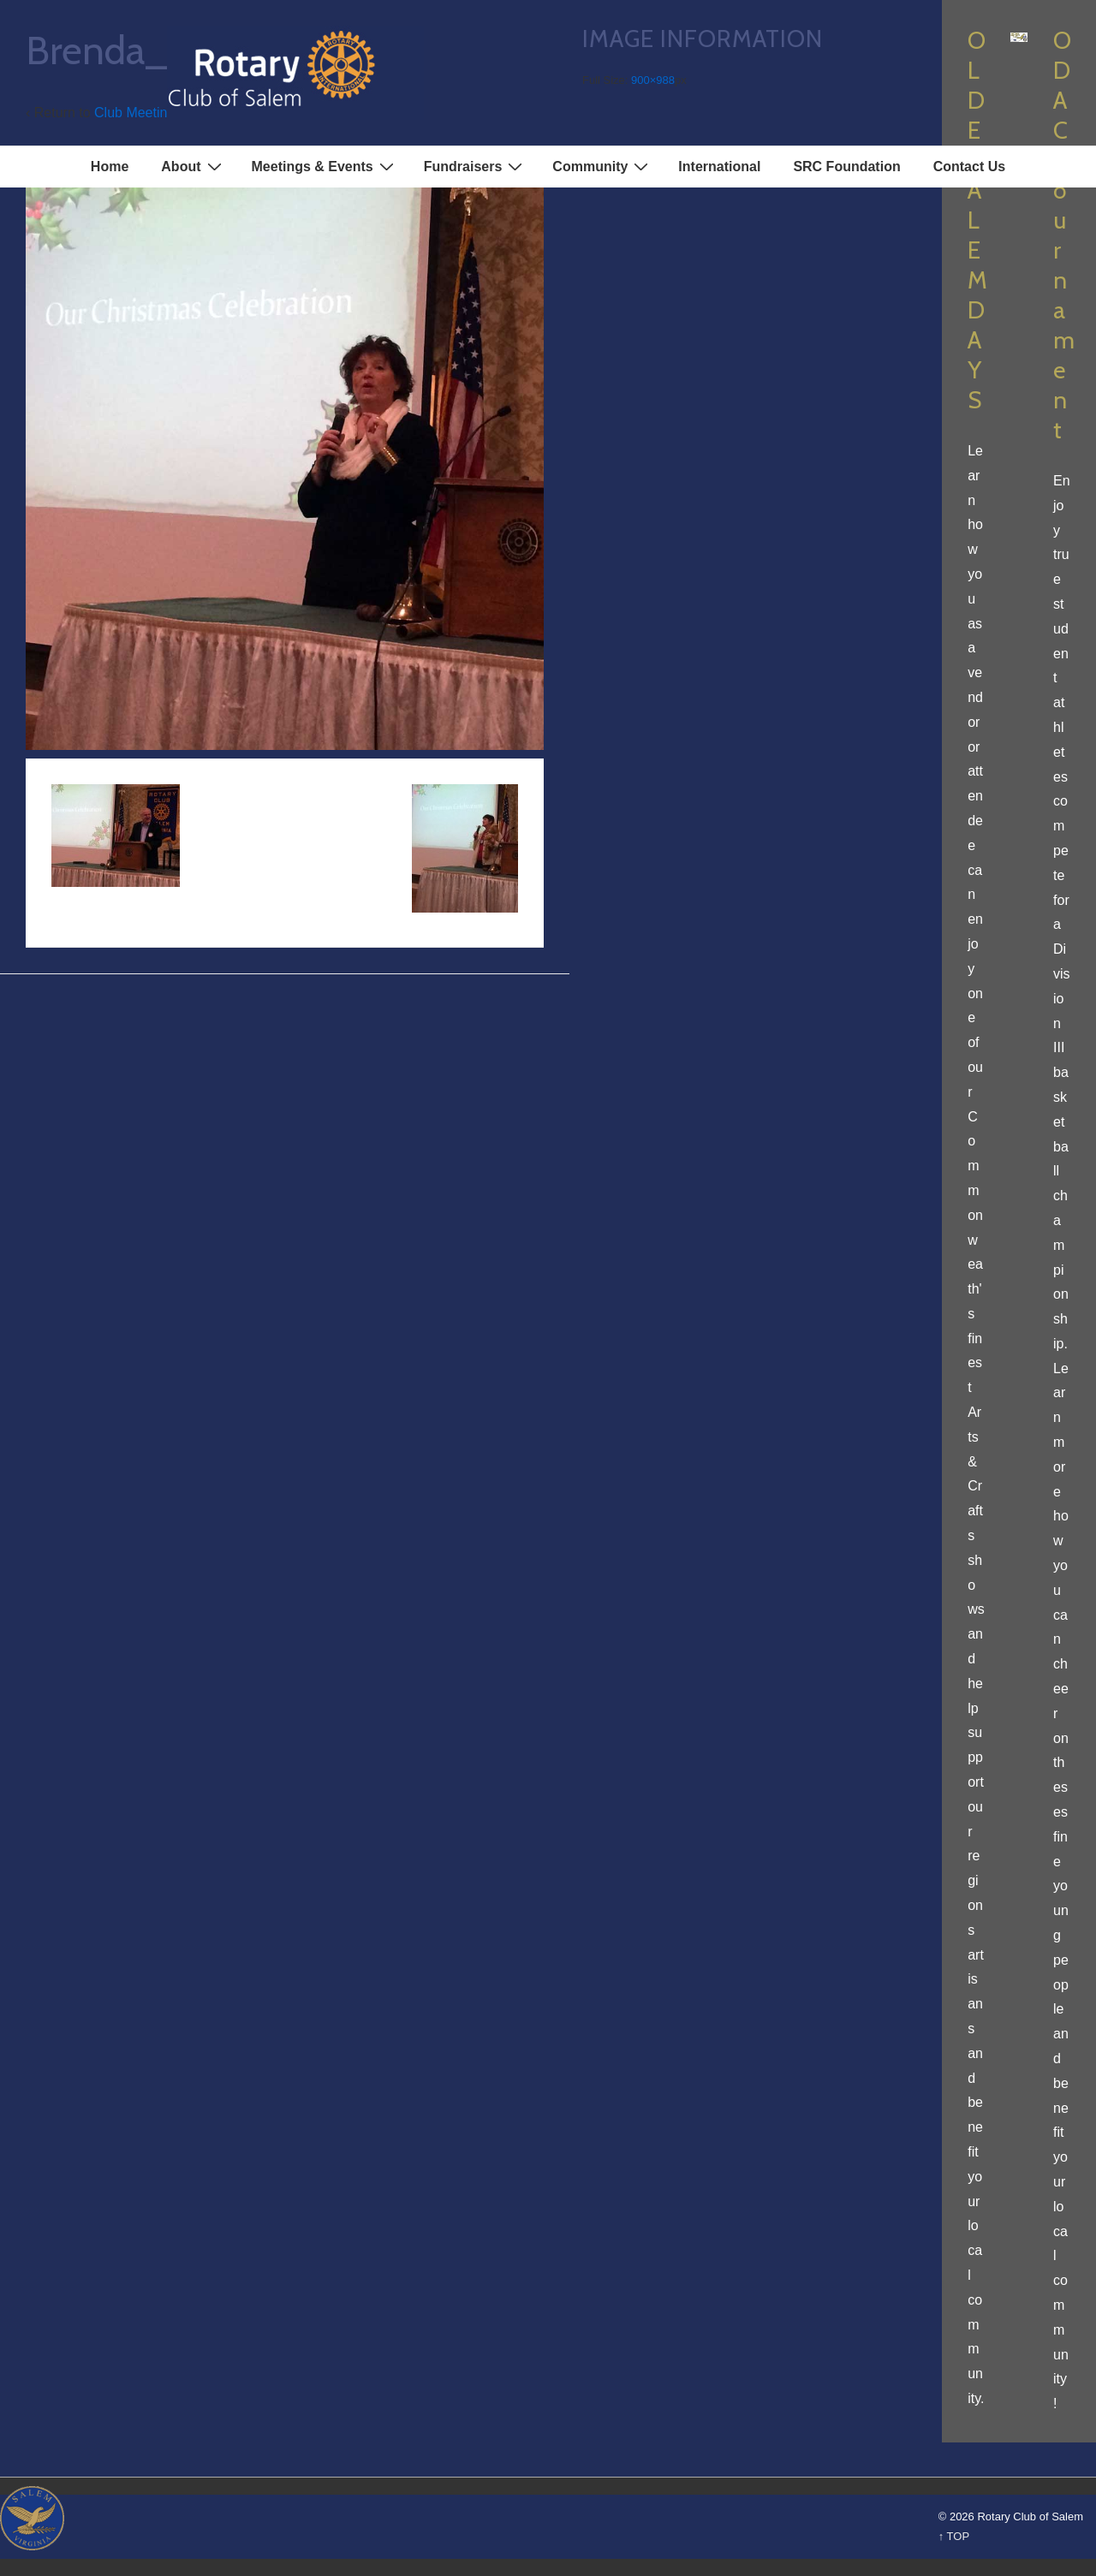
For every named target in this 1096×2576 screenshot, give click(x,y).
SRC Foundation (846, 166)
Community (602, 166)
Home (109, 166)
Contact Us (969, 166)
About (193, 166)
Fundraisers (475, 166)
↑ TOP (953, 2536)
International (719, 166)
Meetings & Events (325, 166)
